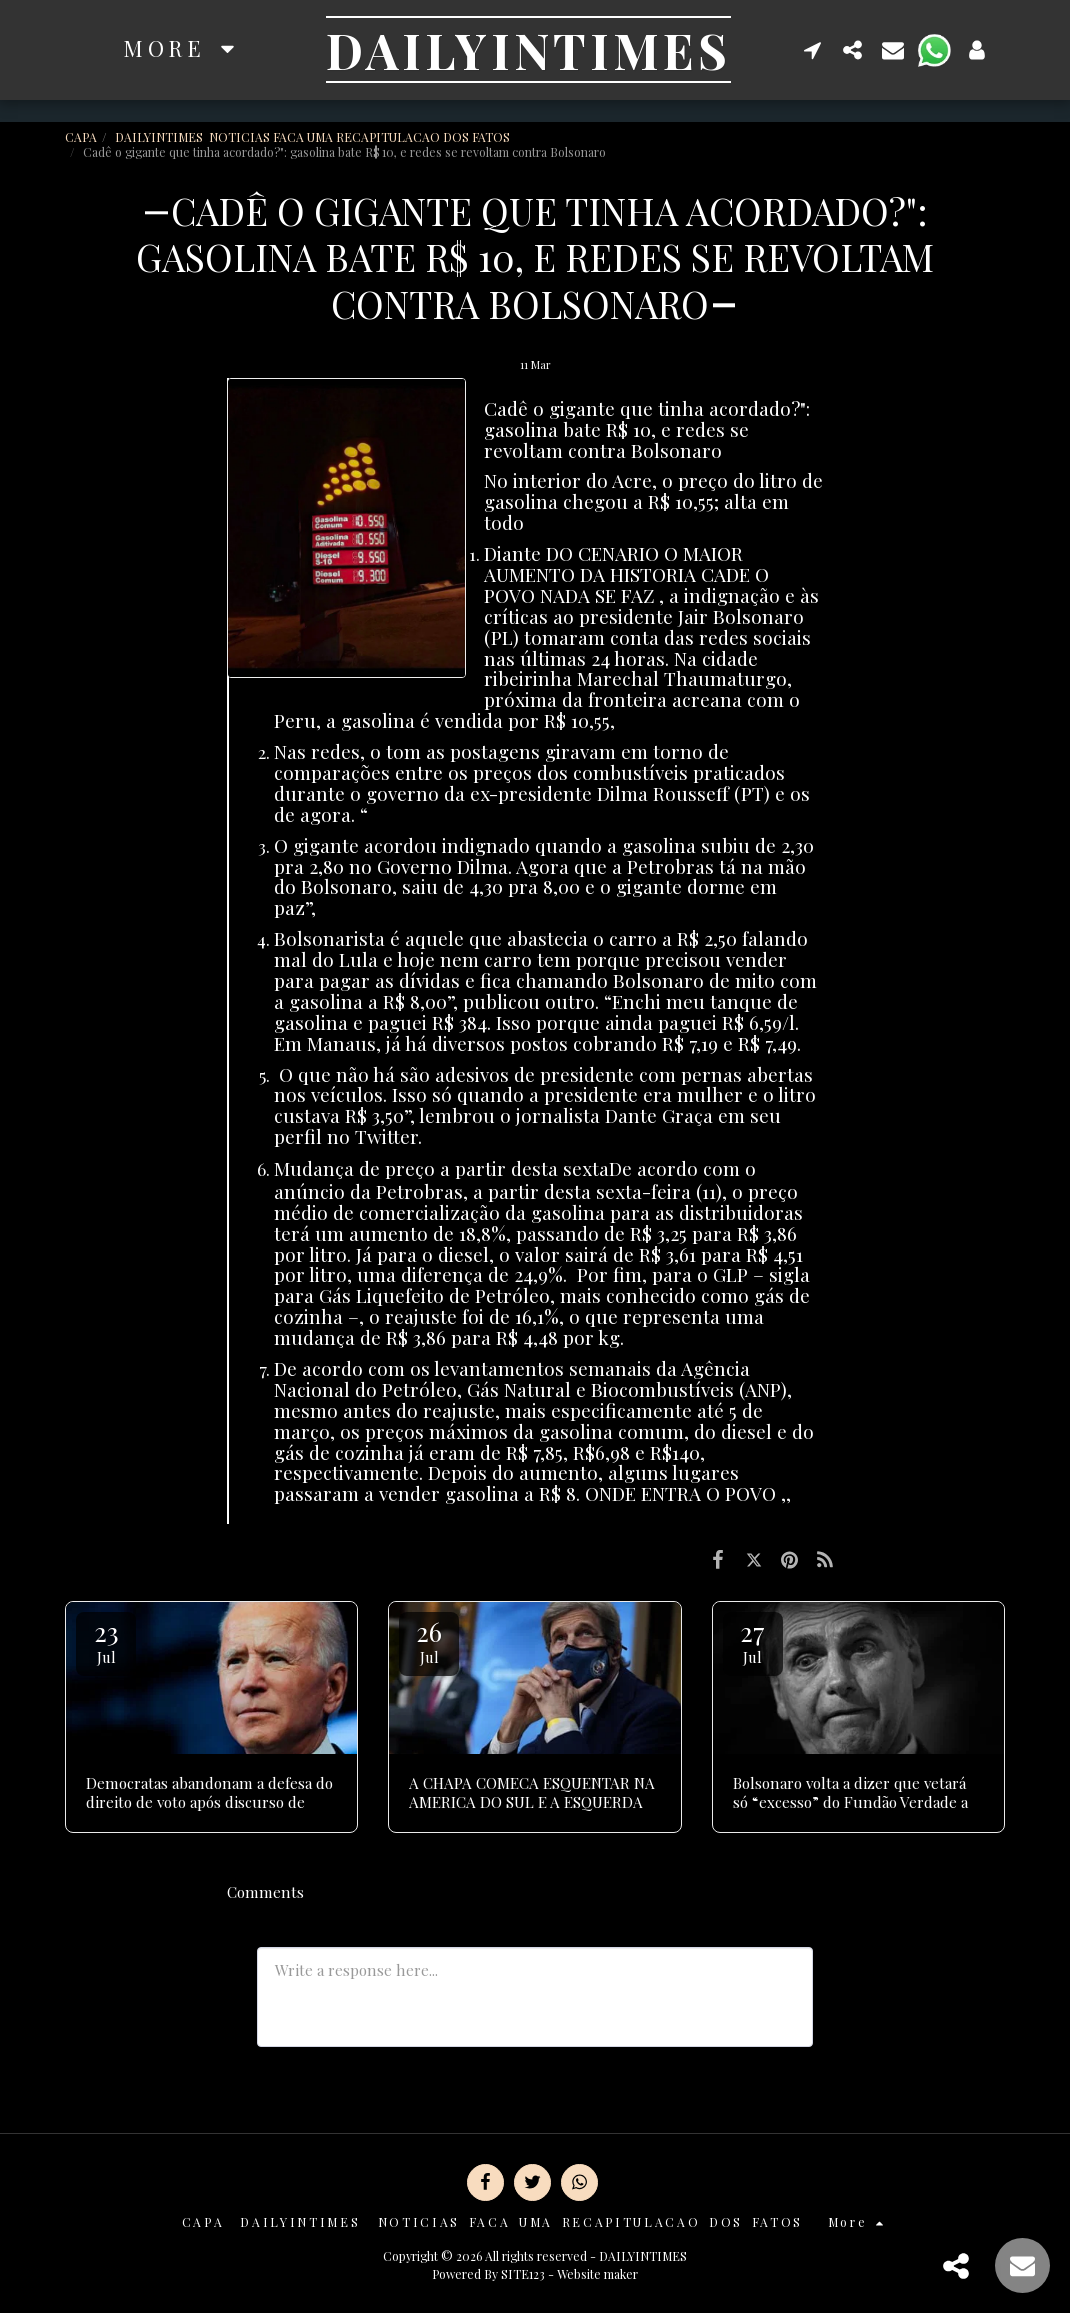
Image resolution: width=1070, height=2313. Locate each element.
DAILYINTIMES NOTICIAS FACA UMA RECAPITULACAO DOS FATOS (314, 137)
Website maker (597, 2274)
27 (753, 1640)
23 (106, 1640)
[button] (813, 49)
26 (429, 1640)
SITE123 (523, 2274)
